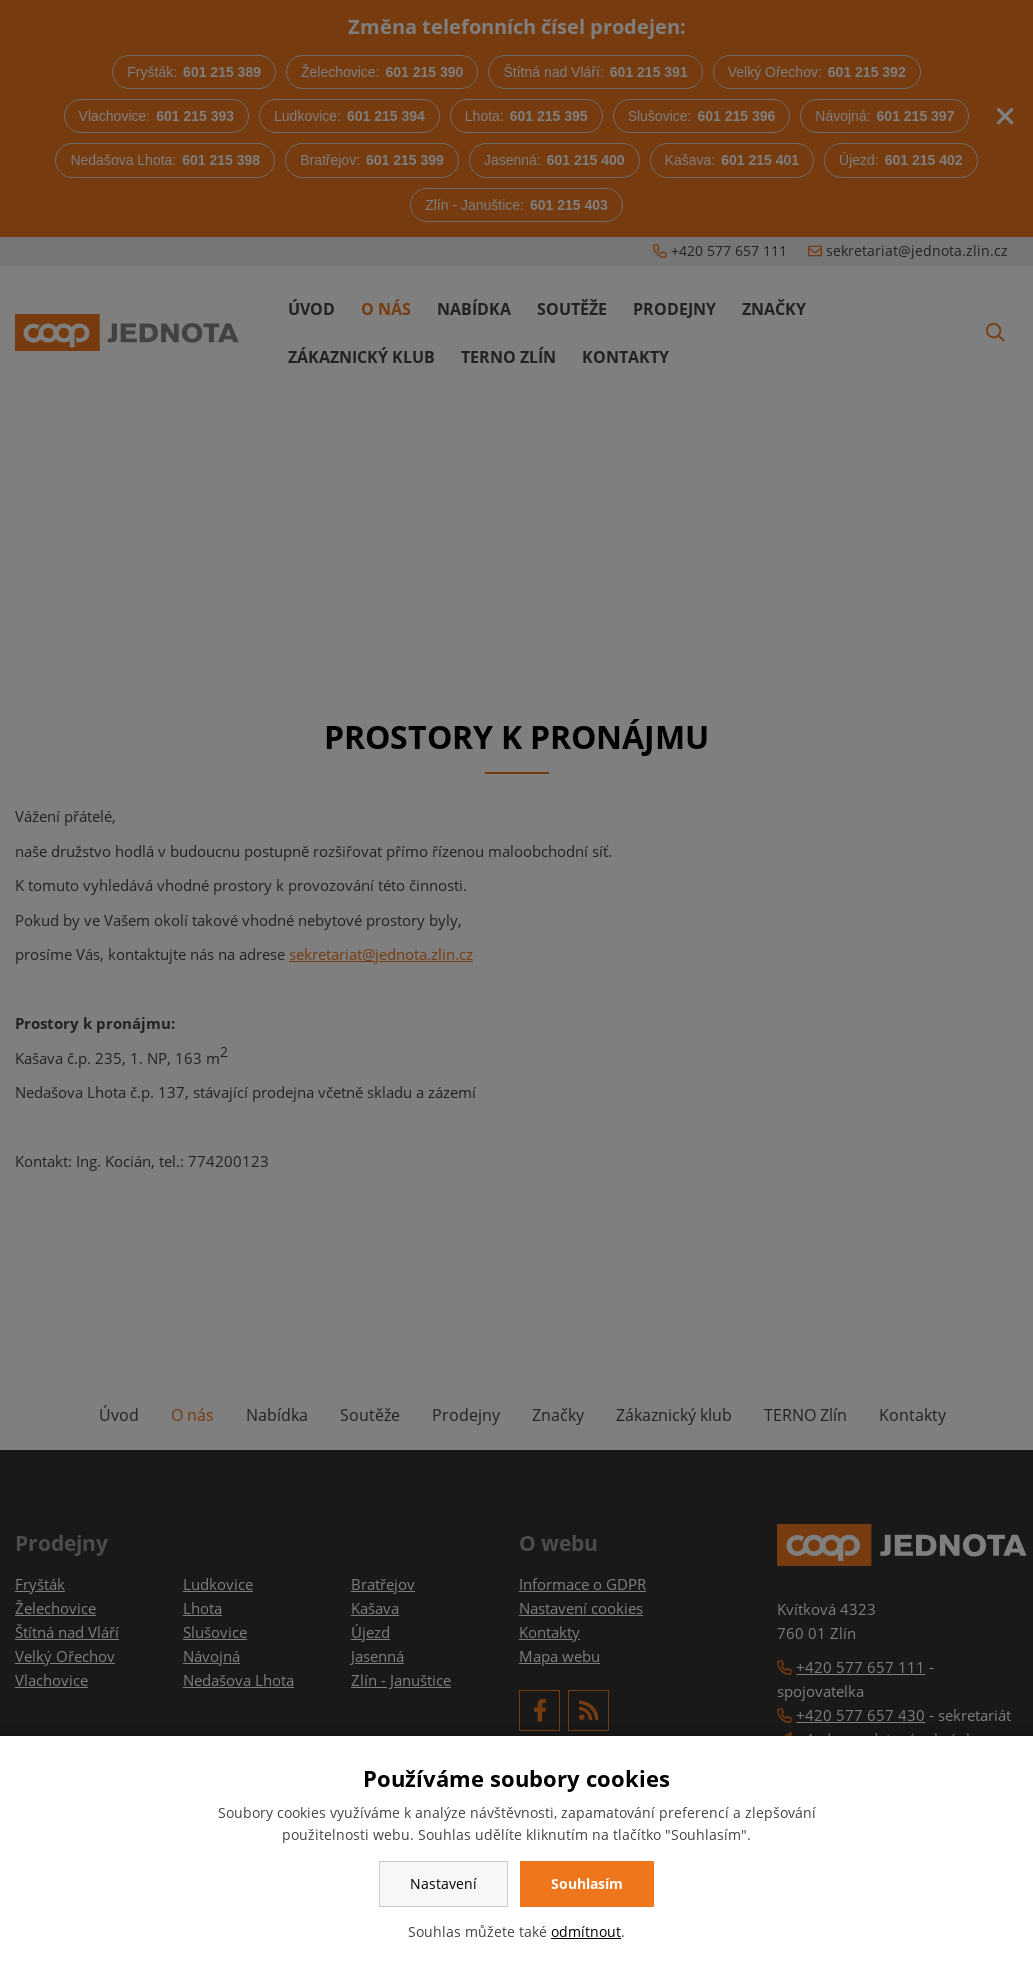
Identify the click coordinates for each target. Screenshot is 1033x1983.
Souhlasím (587, 1883)
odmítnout (586, 1931)
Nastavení (443, 1883)
